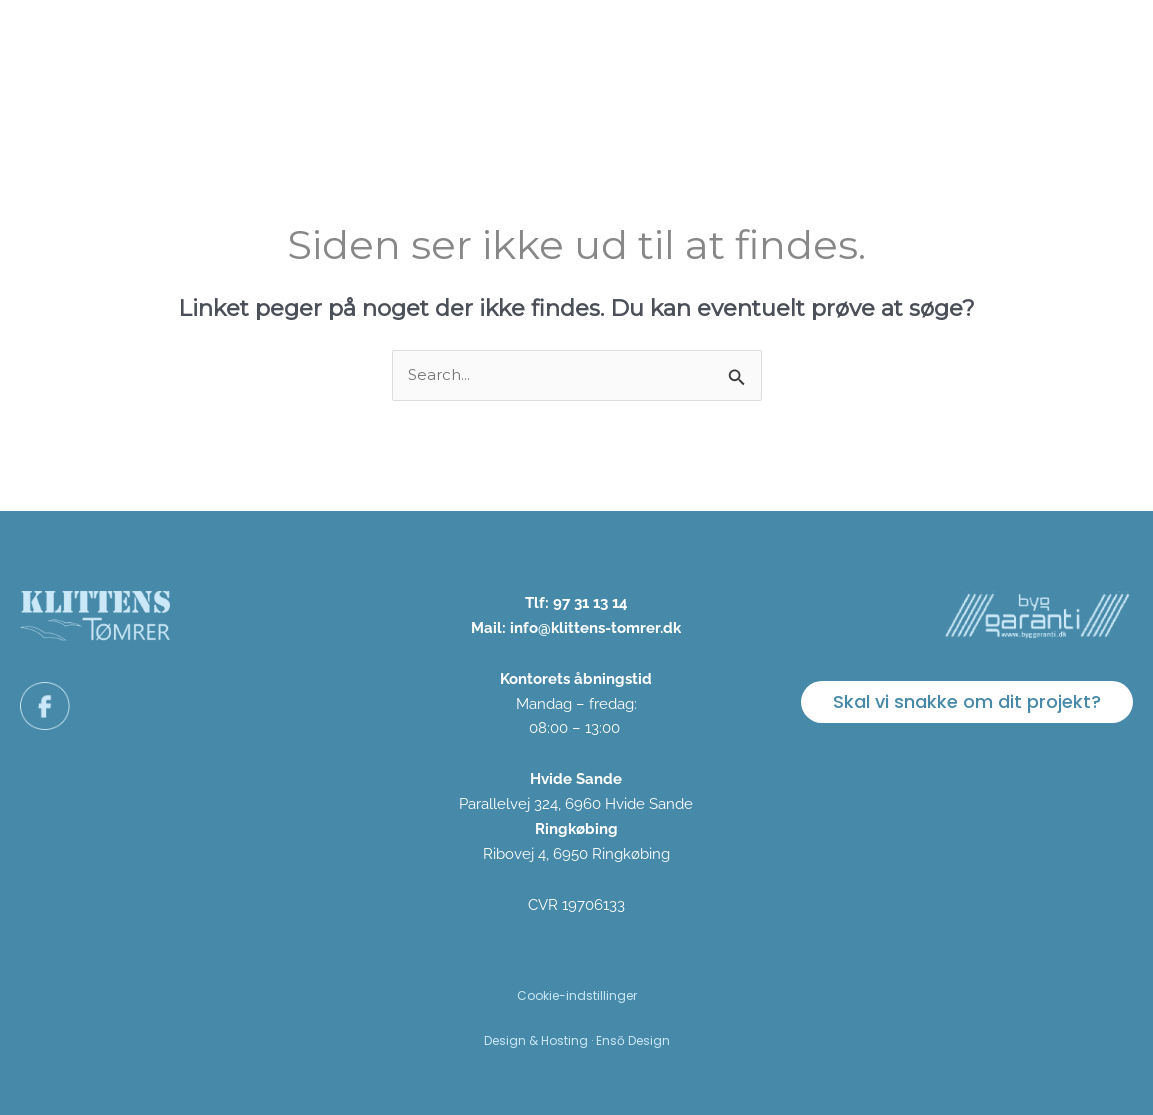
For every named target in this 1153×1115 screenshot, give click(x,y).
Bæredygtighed (889, 52)
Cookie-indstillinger (577, 995)
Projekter (667, 52)
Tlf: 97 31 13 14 (576, 603)
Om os (764, 52)
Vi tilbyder (555, 52)
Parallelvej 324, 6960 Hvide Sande (576, 804)
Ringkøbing (576, 829)
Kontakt (1084, 52)
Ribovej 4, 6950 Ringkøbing (576, 854)
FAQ (1003, 52)
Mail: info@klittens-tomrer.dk (576, 628)
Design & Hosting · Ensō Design (577, 1040)
